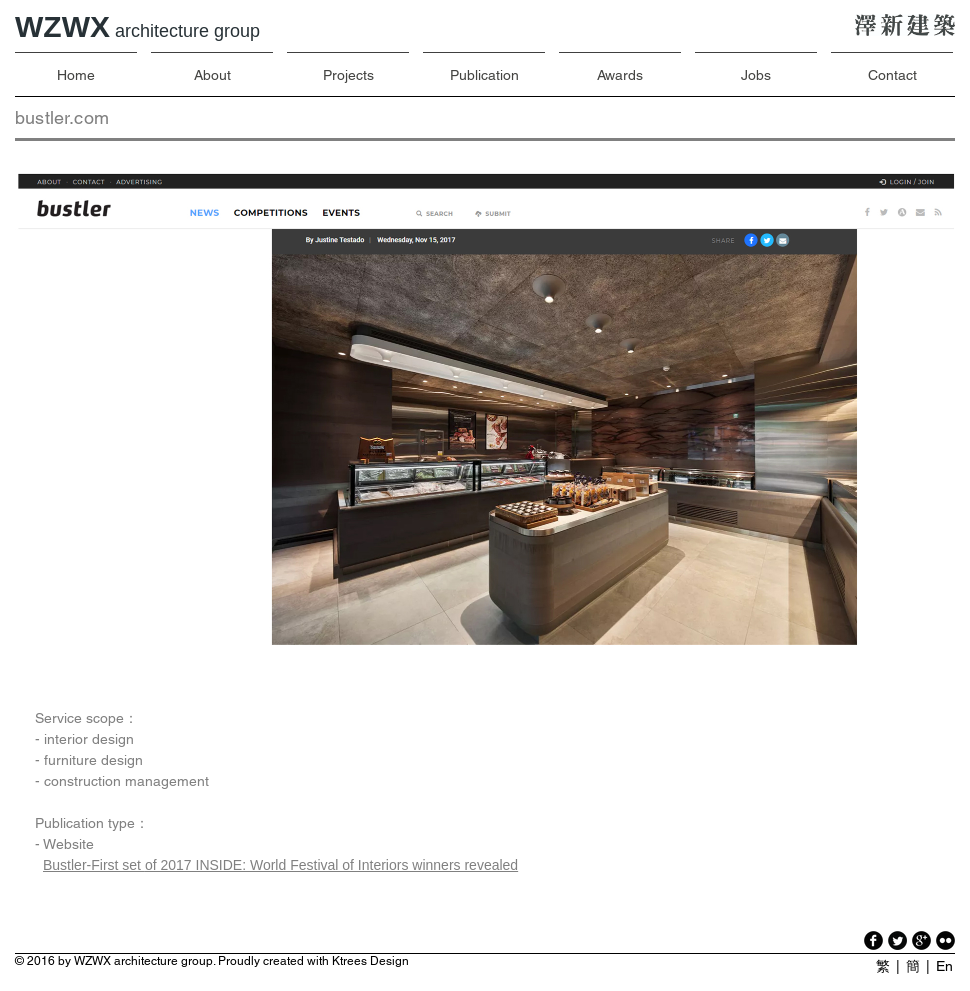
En (944, 966)
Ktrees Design (370, 961)
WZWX (137, 26)
